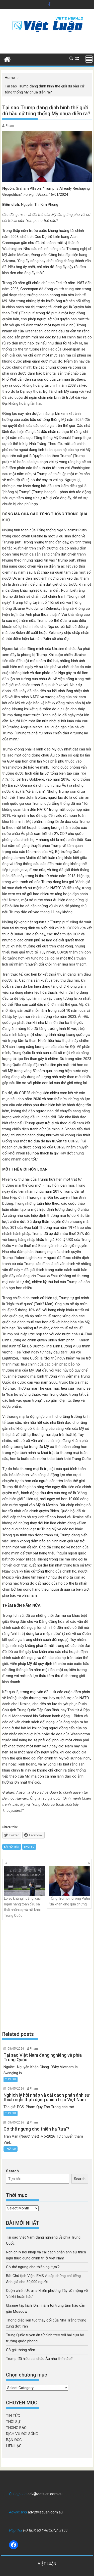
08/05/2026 (16, 2048)
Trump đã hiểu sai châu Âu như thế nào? (39, 2358)
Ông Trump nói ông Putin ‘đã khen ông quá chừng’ (69, 1886)
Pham (10, 125)
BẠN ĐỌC (14, 2440)
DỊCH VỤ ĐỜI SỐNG (22, 2434)
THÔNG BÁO (16, 2428)
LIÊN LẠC (14, 2446)
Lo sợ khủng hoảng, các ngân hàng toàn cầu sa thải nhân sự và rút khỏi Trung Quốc (24, 1891)
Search (12, 2171)
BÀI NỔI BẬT (12, 1846)
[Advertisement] (47, 1975)
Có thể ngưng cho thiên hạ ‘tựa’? (33, 2267)
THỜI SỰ (29, 1846)
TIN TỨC (13, 2415)
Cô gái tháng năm (20, 2350)
